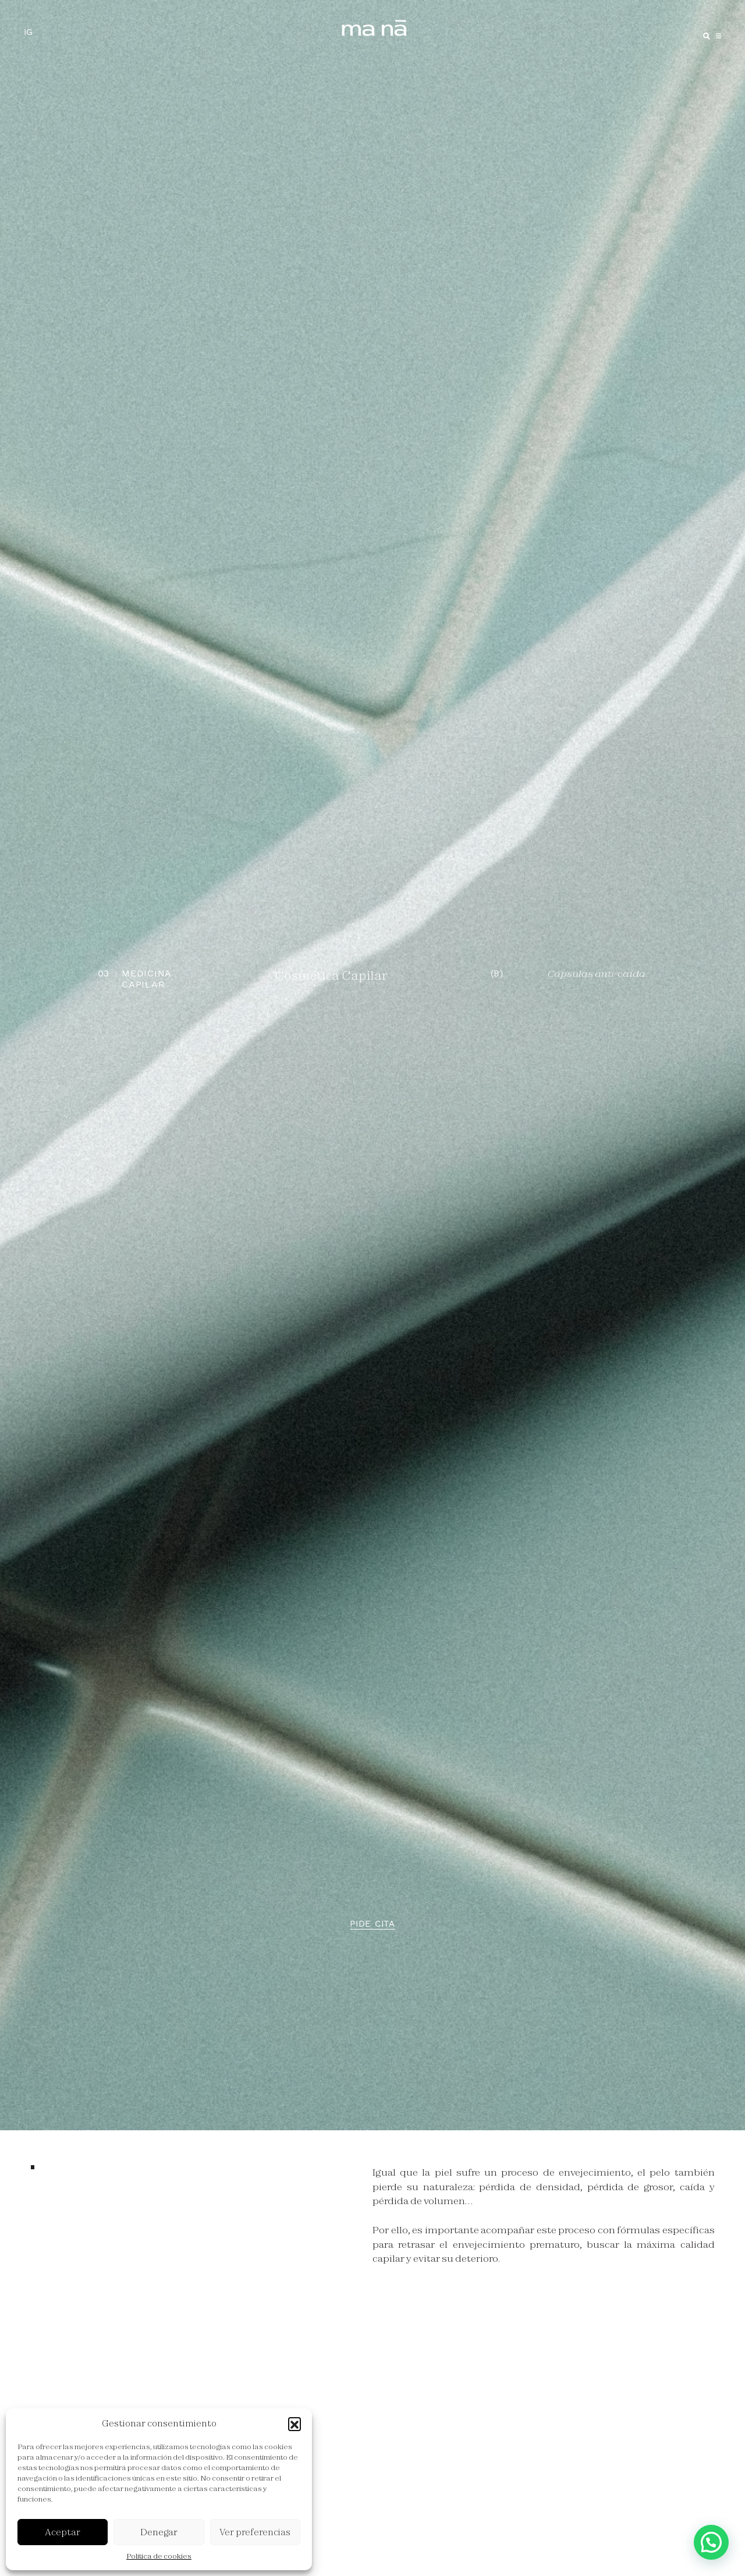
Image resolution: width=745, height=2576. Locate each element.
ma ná (374, 28)
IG (28, 32)
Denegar (159, 2532)
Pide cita (372, 1923)
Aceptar (62, 2532)
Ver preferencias (254, 2532)
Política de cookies (158, 2556)
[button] (294, 2423)
